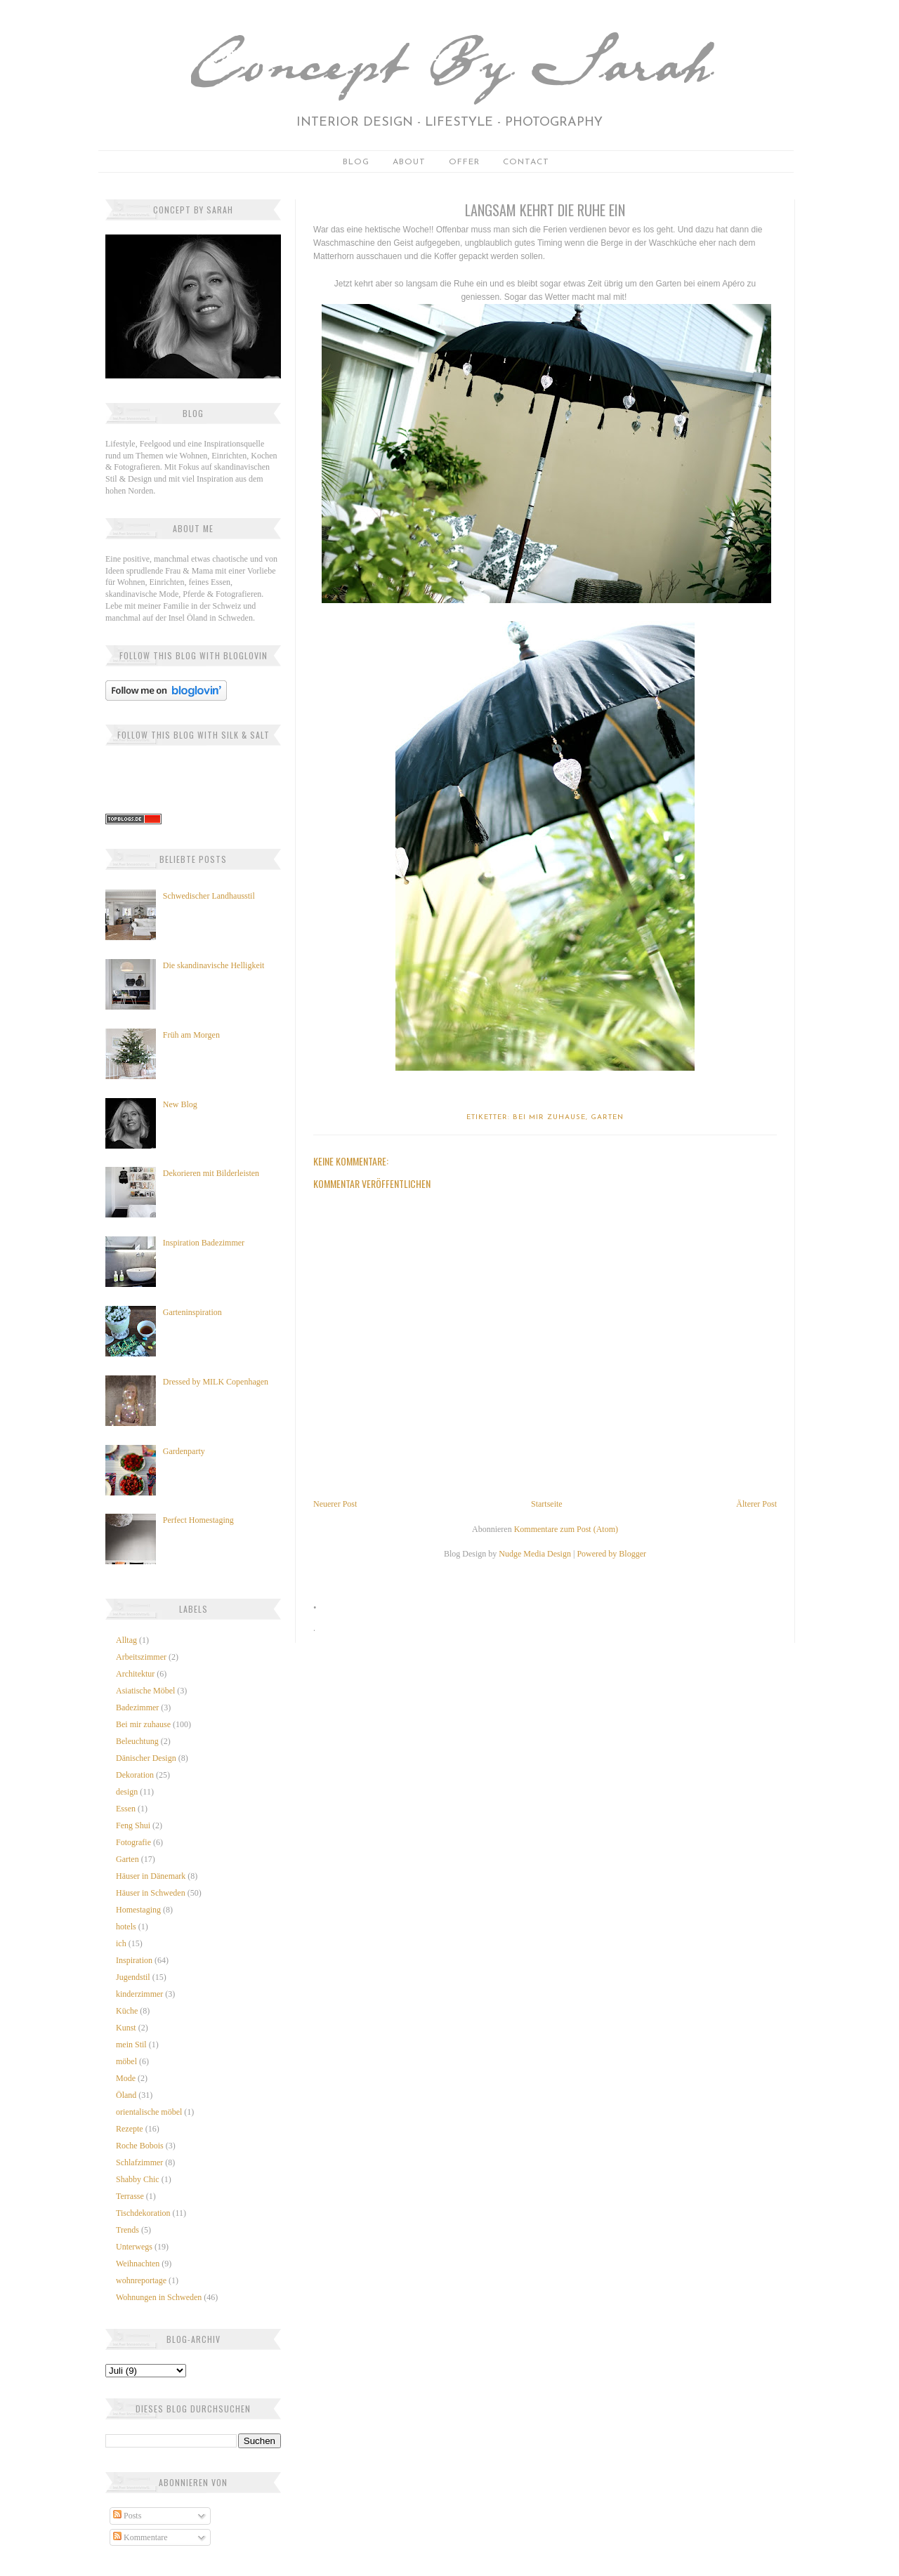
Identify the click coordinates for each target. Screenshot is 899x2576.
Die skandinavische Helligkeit (214, 965)
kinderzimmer (139, 1994)
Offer (464, 162)
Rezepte (129, 2129)
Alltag (126, 1640)
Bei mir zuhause (143, 1724)
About (409, 162)
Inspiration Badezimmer (203, 1243)
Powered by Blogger (611, 1554)
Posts (127, 2516)
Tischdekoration (143, 2213)
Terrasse (130, 2196)
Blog (356, 162)
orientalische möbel (149, 2112)
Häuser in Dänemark (150, 1876)
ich (121, 1943)
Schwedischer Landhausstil (209, 896)
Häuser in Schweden (150, 1893)
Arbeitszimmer (141, 1657)
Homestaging (138, 1910)
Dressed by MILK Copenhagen (215, 1382)
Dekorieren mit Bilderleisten (211, 1173)
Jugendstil (133, 1977)
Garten (127, 1859)
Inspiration (134, 1960)
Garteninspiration (192, 1312)
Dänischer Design (146, 1758)
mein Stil (131, 2044)
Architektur (135, 1674)
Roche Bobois (140, 2146)
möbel (126, 2061)
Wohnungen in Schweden (159, 2297)
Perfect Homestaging (198, 1520)
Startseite (547, 1504)
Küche (127, 2011)
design (127, 1792)
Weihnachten (137, 2263)
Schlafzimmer (139, 2162)
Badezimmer (137, 1707)
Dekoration (135, 1775)
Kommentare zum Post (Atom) (566, 1529)
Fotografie (133, 1842)
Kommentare (140, 2537)
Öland (126, 2095)
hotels (126, 1926)
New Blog (180, 1104)
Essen (126, 1809)
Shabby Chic (137, 2179)
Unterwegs (134, 2247)
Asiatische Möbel (145, 1691)
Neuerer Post (335, 1504)
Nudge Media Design (535, 1554)
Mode (126, 2078)
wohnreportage (141, 2280)
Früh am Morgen (191, 1035)
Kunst (126, 2028)
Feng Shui (133, 1825)
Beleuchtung (137, 1741)
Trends (127, 2230)
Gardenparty (184, 1451)
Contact (526, 162)
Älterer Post (756, 1504)
